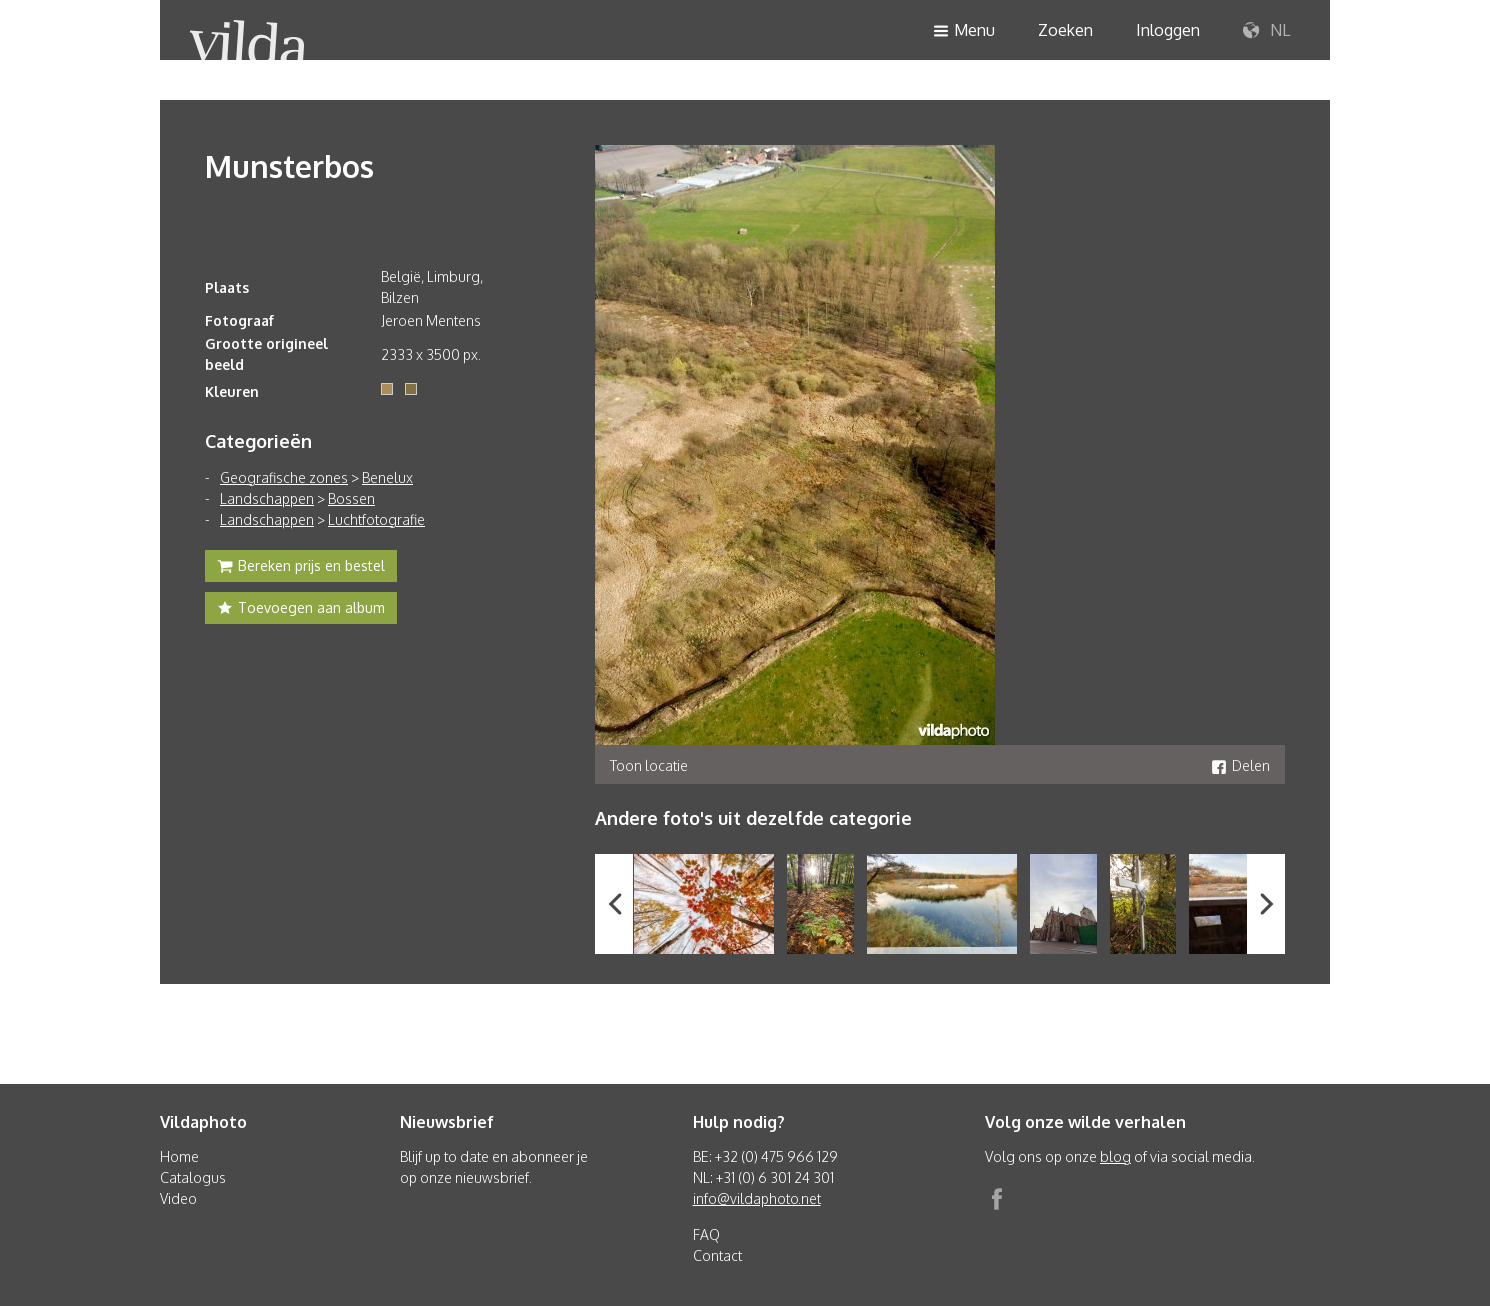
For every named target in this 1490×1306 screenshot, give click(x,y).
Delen (1240, 765)
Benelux (387, 477)
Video (178, 1198)
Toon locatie (649, 765)
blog (1115, 1156)
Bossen (351, 498)
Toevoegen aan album (301, 610)
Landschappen (267, 498)
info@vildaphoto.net (757, 1198)
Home (179, 1156)
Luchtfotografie (376, 519)
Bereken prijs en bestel (301, 568)
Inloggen (1168, 30)
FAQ (706, 1234)
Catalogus (193, 1177)
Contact (717, 1255)
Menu (964, 31)
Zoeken (1065, 30)
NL (1266, 31)
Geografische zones (284, 477)
